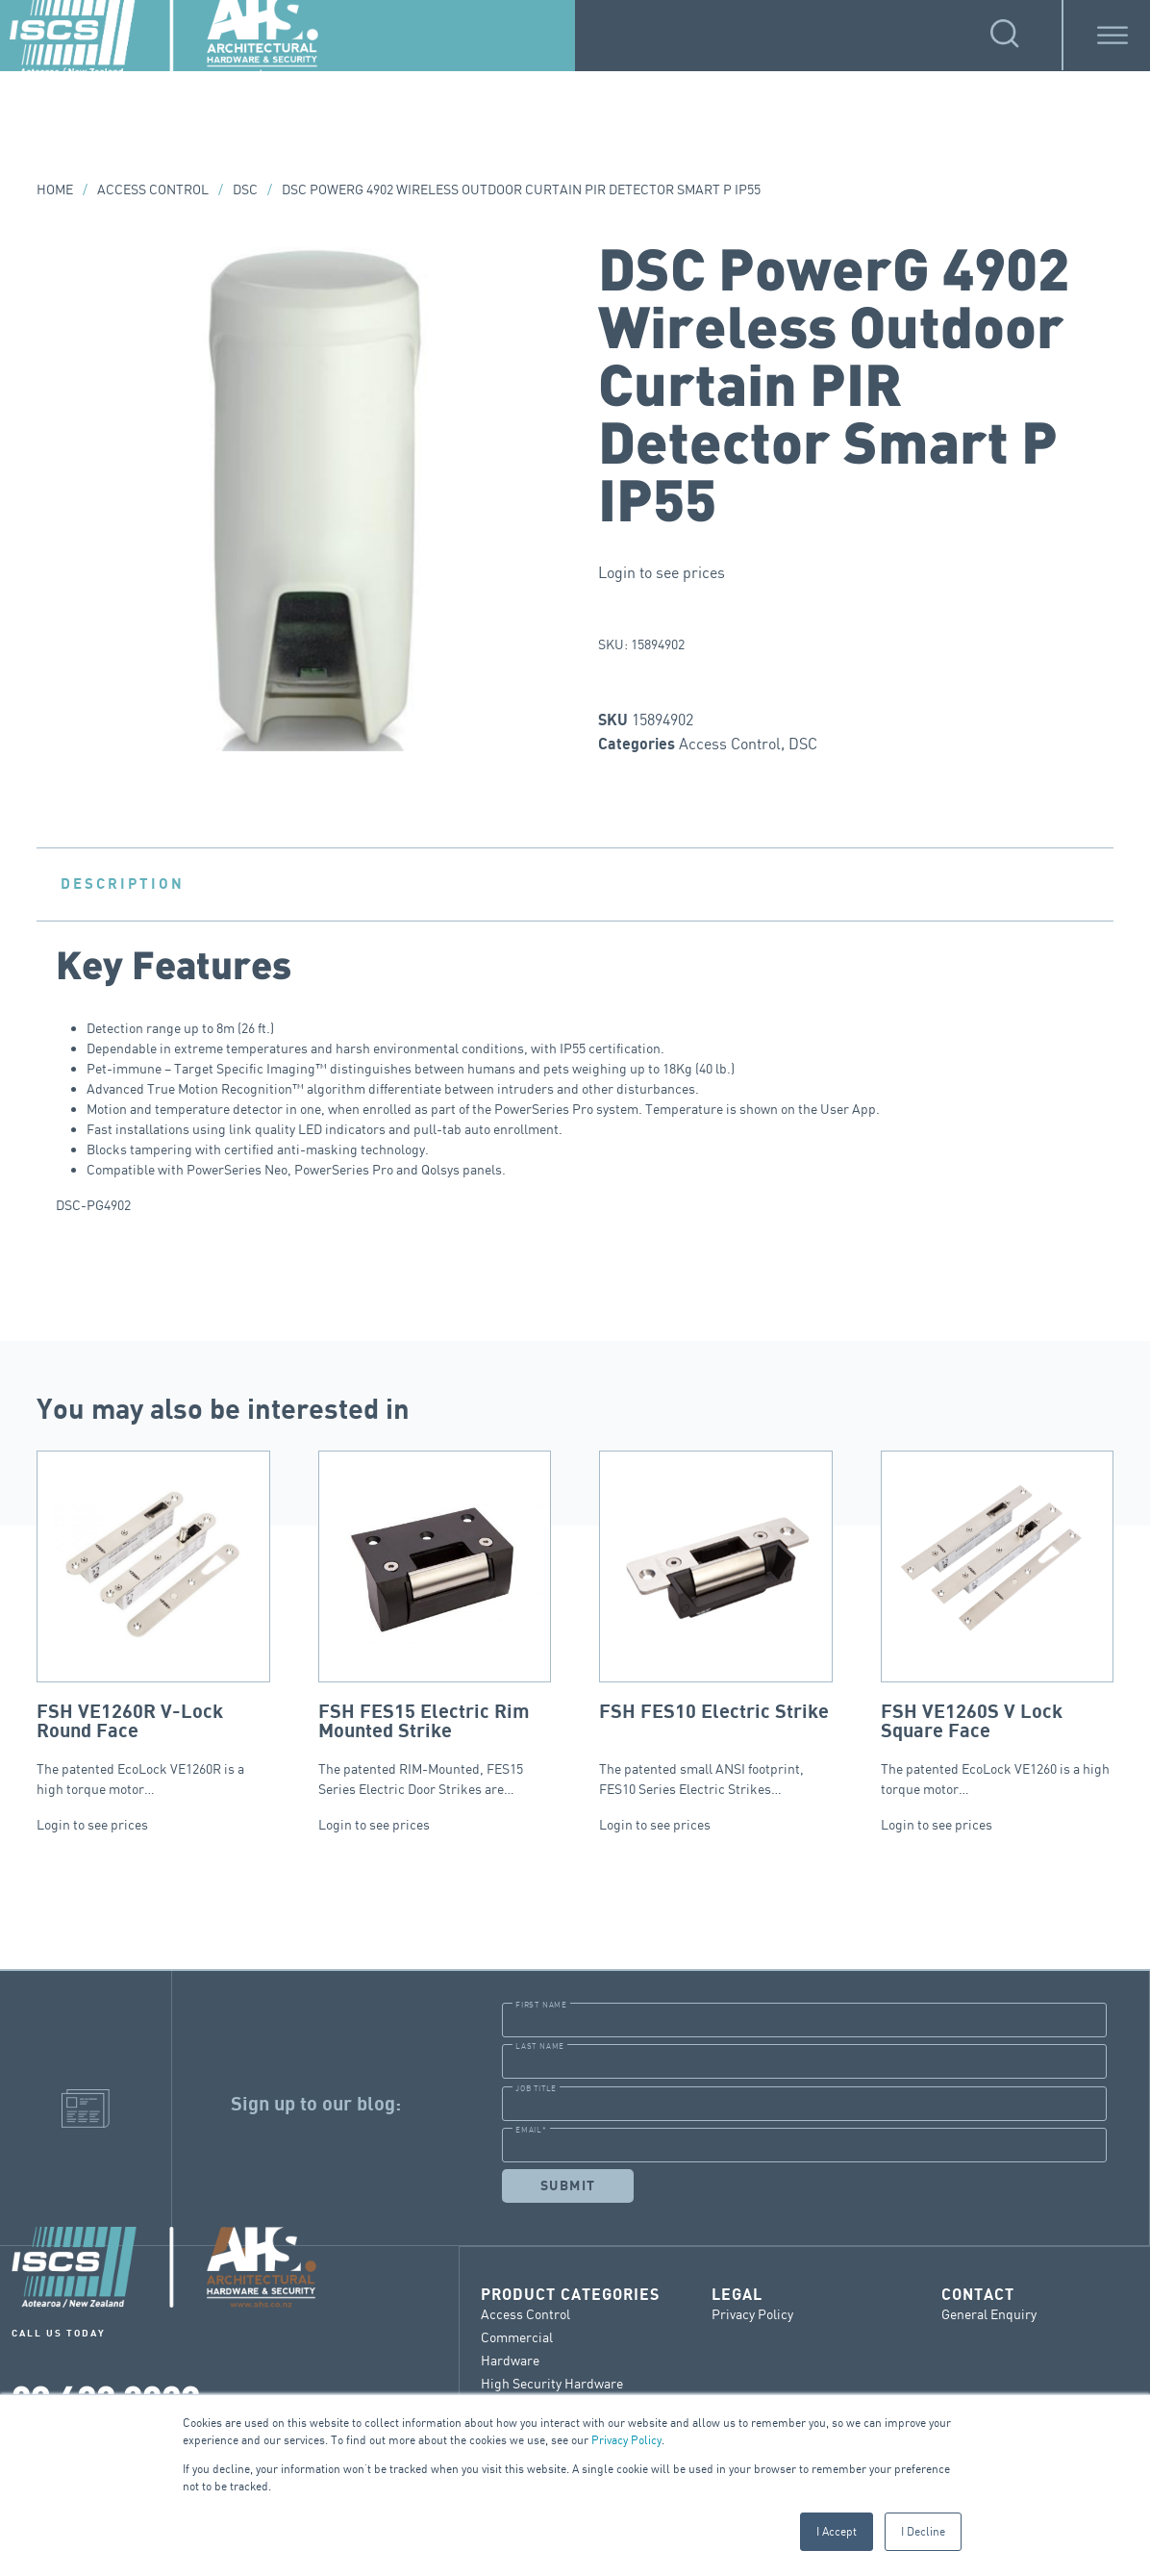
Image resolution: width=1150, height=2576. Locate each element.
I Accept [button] (836, 2531)
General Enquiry (989, 2313)
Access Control (153, 189)
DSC (245, 189)
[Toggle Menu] (1112, 35)
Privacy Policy (626, 2440)
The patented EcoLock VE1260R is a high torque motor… (153, 1624)
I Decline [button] (923, 2531)
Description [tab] (123, 884)
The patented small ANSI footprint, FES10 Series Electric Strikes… (716, 1624)
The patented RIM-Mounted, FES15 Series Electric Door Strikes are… (435, 1624)
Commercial (517, 2336)
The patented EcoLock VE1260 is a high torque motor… (997, 1624)
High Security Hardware (552, 2382)
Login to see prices (661, 572)
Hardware (510, 2359)
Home (55, 189)
